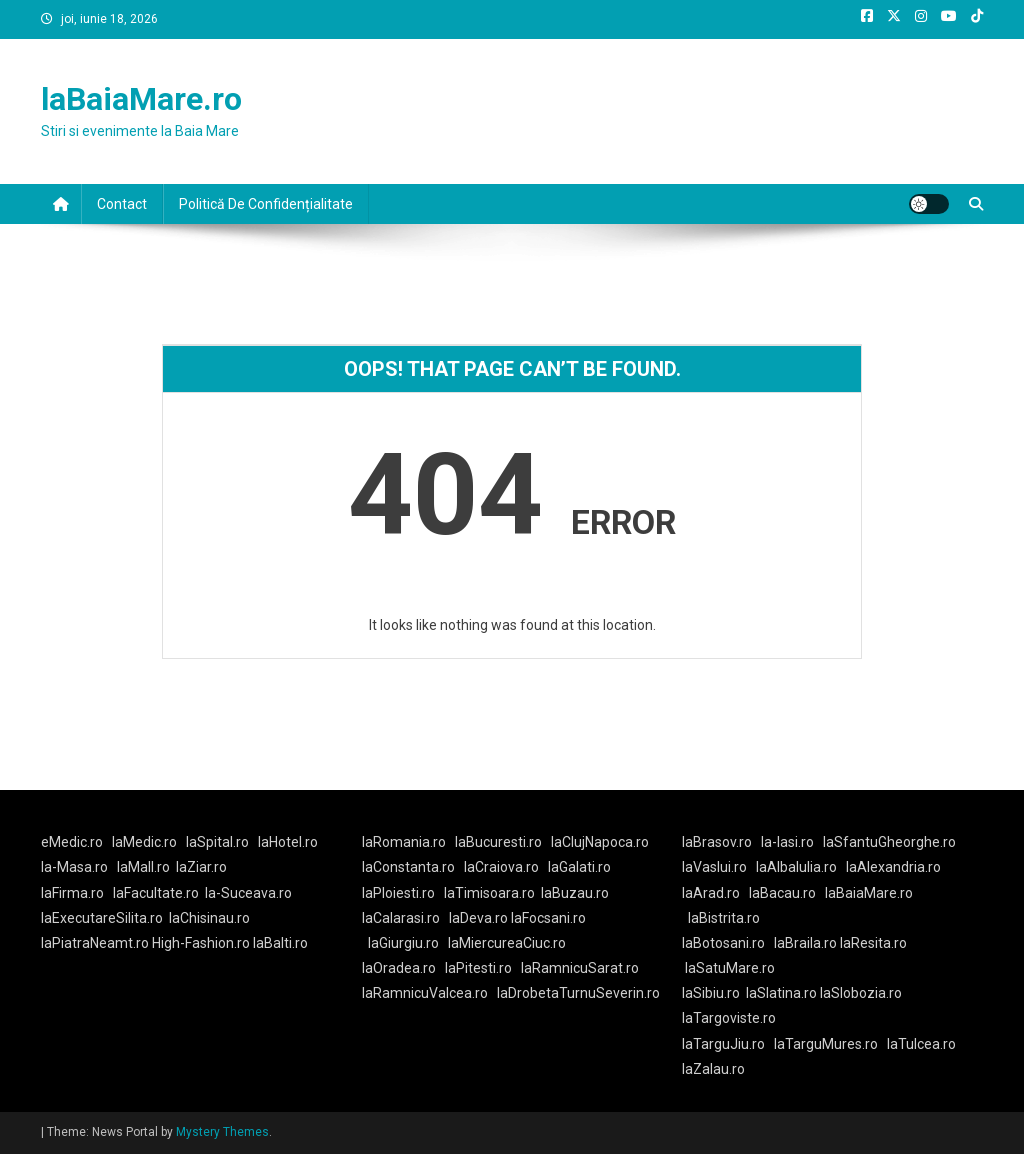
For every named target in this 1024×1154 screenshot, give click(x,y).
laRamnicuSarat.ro (580, 968)
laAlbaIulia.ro (796, 867)
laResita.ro (873, 943)
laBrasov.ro (717, 842)
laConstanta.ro (408, 867)
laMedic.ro (146, 842)
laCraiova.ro (501, 867)
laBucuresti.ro (498, 842)
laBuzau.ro (575, 893)
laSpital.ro (217, 842)
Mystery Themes (222, 1132)
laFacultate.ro (156, 893)
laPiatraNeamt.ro (95, 943)
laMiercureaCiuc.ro (507, 943)
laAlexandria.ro (893, 867)
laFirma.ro (72, 893)
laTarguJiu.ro (728, 1044)
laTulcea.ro (921, 1044)
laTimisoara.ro (489, 893)
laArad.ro (711, 893)
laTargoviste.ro (729, 1018)
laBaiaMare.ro (141, 99)
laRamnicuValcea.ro (425, 993)
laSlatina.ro (781, 993)
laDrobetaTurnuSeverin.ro (578, 993)
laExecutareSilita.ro (102, 918)
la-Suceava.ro (248, 893)
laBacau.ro (782, 893)
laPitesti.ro (478, 968)
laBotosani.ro (723, 943)
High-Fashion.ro (201, 943)
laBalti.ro (280, 943)
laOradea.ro (399, 968)
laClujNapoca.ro (600, 842)
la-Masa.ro (74, 867)
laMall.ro (143, 867)
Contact (122, 204)
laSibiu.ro (711, 993)
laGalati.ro (579, 867)
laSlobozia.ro (861, 993)
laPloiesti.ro (398, 893)
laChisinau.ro (209, 918)
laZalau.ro (713, 1069)
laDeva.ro (478, 918)
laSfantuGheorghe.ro (889, 842)
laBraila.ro (805, 943)
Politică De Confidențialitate (266, 204)
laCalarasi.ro (401, 918)
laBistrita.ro (724, 918)
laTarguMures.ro (826, 1044)
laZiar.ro (201, 867)
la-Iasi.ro (787, 842)
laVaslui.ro (719, 867)
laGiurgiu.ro (408, 943)
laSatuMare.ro (730, 968)
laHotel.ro (288, 842)
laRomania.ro (404, 842)
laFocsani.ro (547, 918)
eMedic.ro (72, 842)
